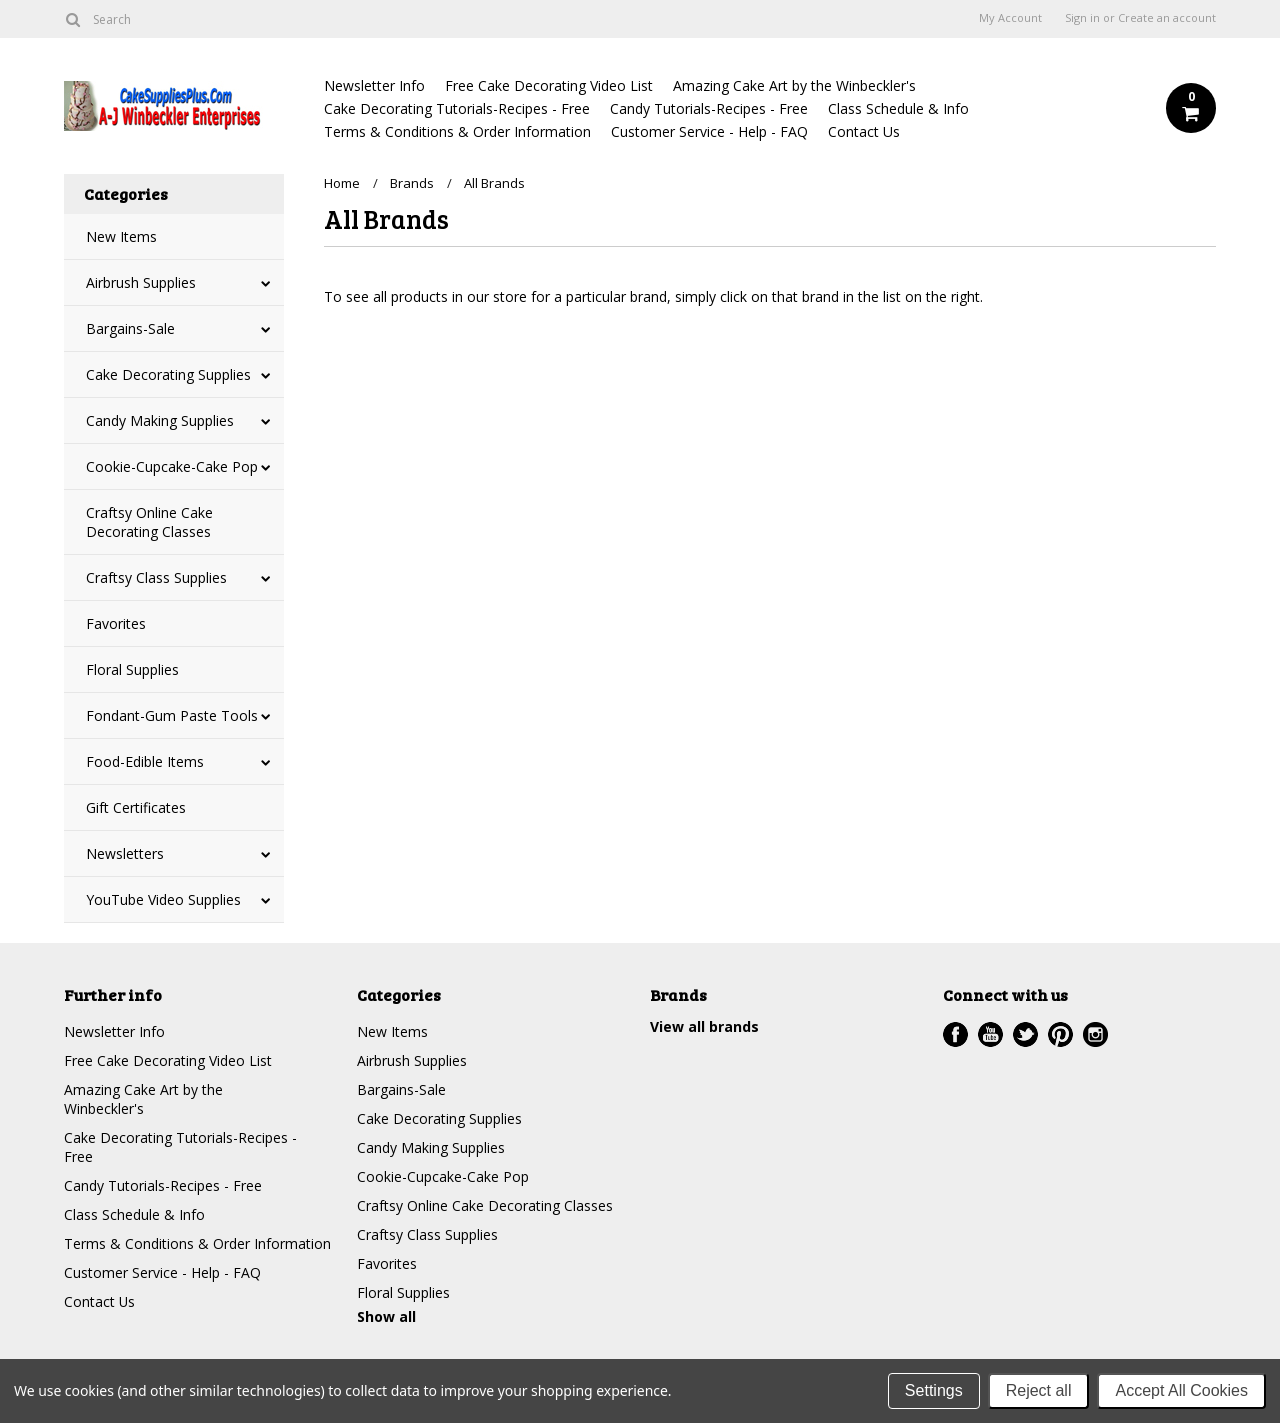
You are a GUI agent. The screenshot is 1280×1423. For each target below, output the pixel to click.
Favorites (116, 623)
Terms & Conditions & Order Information (457, 131)
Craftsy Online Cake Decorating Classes (149, 522)
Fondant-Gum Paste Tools (172, 715)
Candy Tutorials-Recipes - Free (709, 108)
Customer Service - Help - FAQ (709, 131)
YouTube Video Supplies (163, 899)
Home (342, 183)
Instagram (1095, 1034)
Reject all (1039, 1390)
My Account (1010, 18)
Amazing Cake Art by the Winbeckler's (794, 85)
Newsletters (125, 853)
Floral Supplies (132, 669)
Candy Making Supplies (160, 420)
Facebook (955, 1034)
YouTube (990, 1034)
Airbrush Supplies (141, 282)
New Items (121, 236)
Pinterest (1060, 1034)
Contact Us (864, 131)
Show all (386, 1316)
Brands (412, 183)
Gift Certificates (136, 807)
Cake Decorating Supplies (168, 374)
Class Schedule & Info (898, 108)
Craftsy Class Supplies (156, 577)
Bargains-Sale (130, 328)
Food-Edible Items (145, 761)
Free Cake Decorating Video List (549, 85)
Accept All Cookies (1181, 1390)
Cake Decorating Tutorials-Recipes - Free (457, 108)
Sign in (1082, 18)
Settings (934, 1390)
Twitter (1025, 1034)
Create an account (1167, 18)
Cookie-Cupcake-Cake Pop (172, 466)
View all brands (704, 1026)
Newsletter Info (374, 85)
